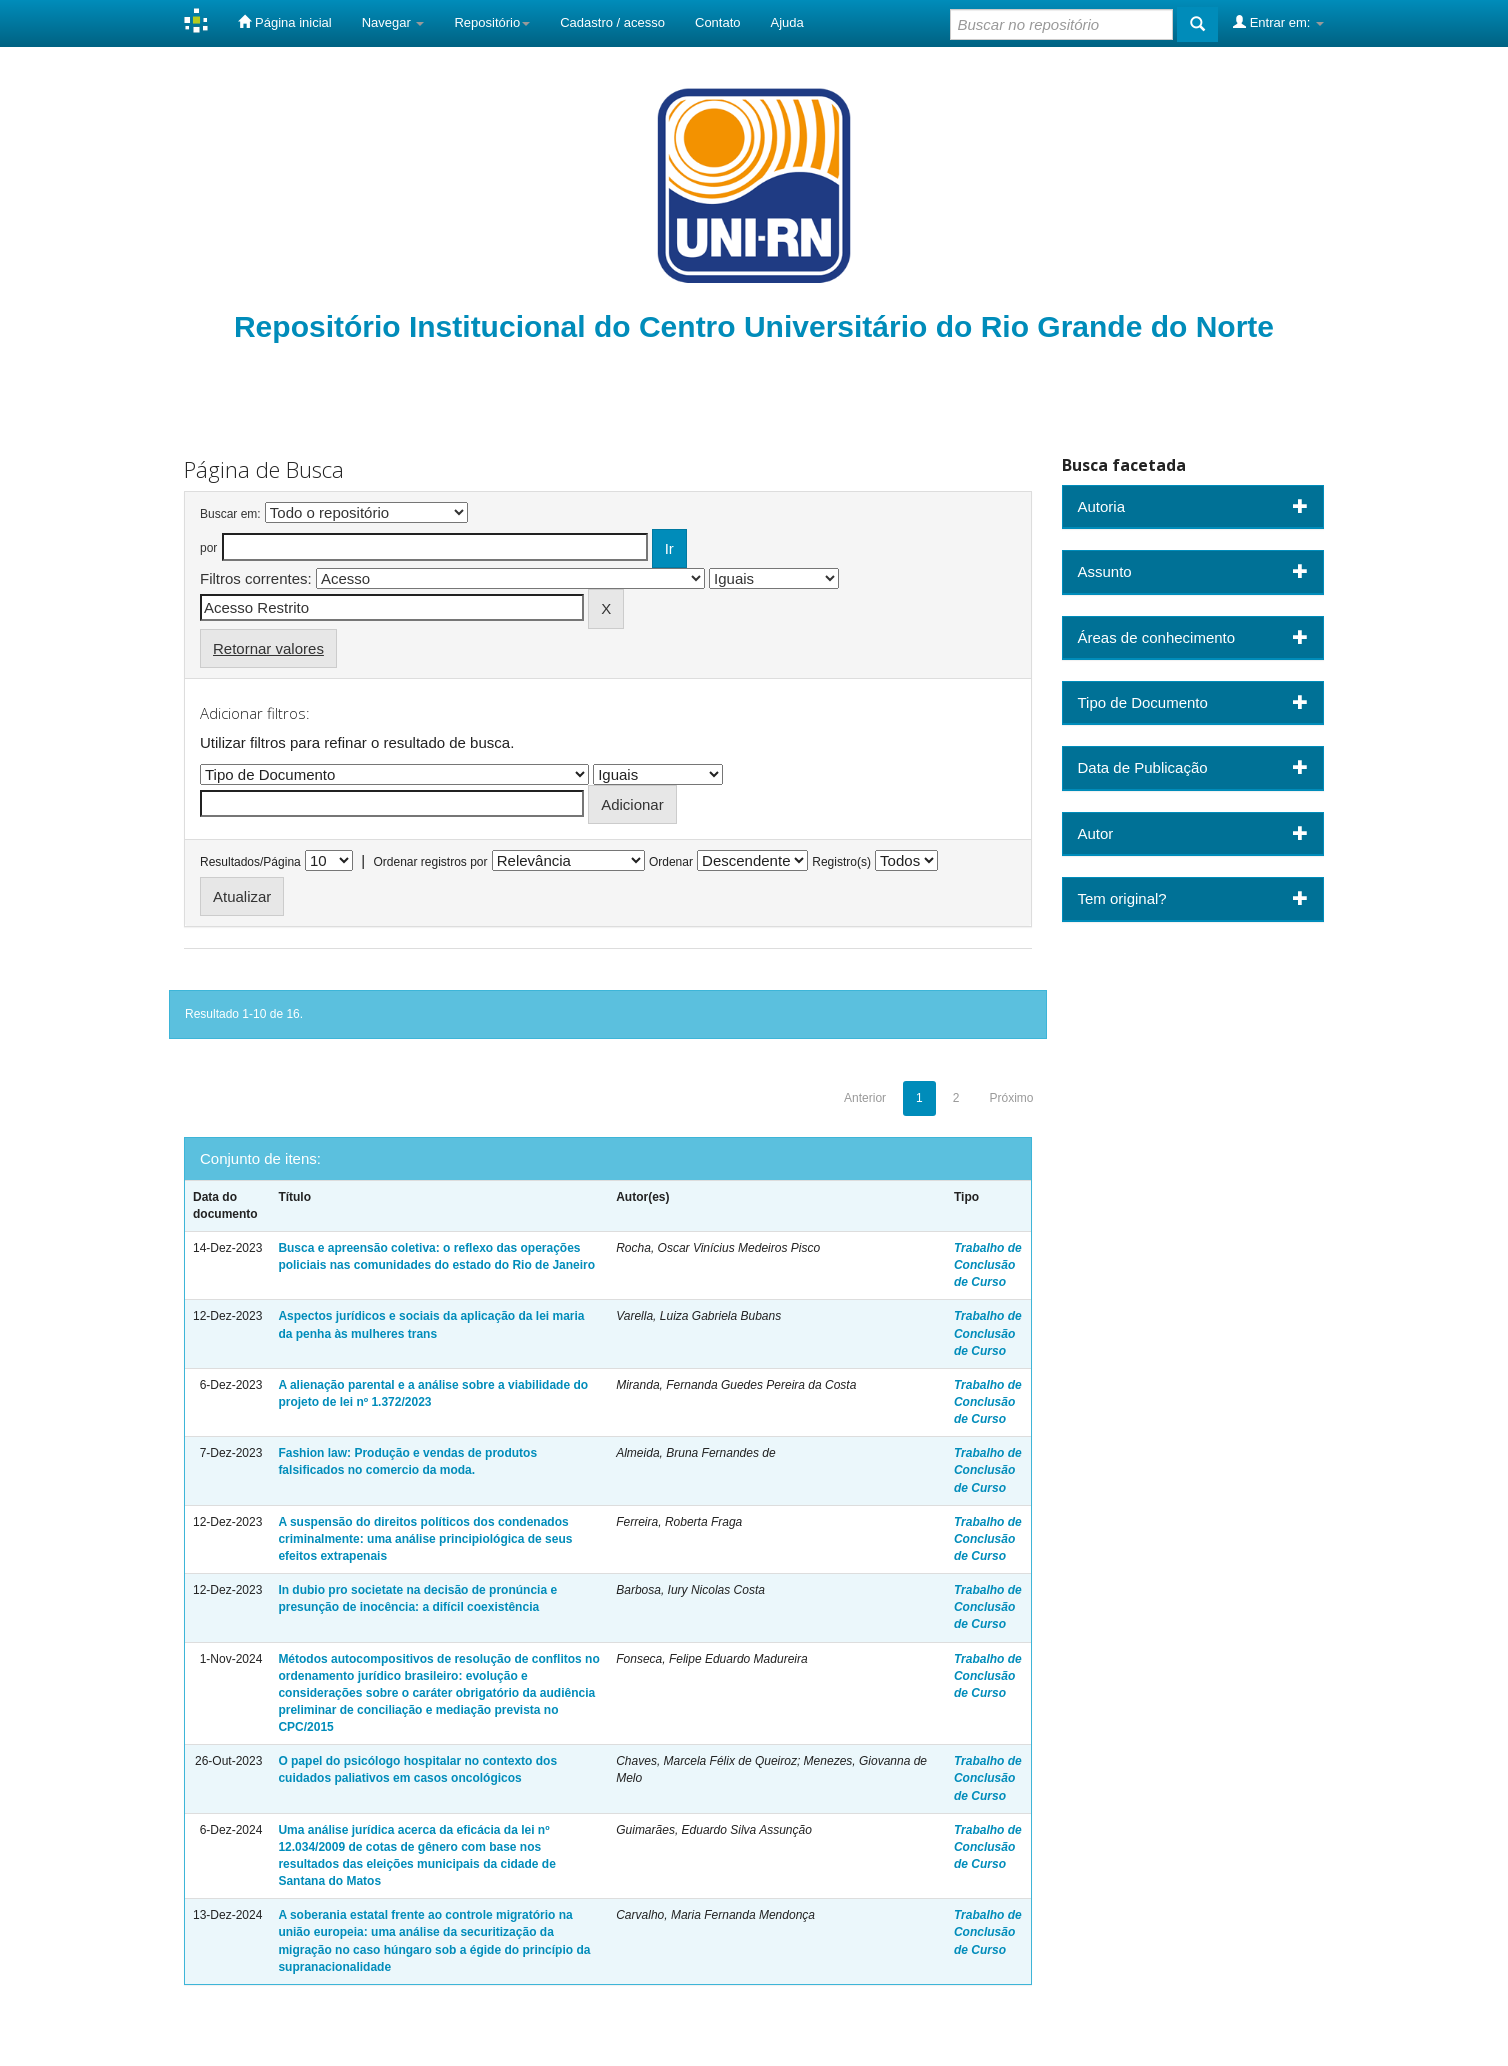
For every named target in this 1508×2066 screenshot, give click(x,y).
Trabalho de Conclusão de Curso (988, 1265)
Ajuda (787, 22)
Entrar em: (1278, 22)
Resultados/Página (250, 862)
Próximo (1011, 1098)
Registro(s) (841, 862)
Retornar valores (268, 648)
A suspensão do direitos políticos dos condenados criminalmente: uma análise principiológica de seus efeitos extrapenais (425, 1539)
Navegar (393, 22)
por (208, 548)
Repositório (492, 22)
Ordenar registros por (430, 862)
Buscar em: (230, 514)
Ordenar (671, 862)
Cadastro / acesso (612, 22)
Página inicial (284, 22)
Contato (718, 22)
